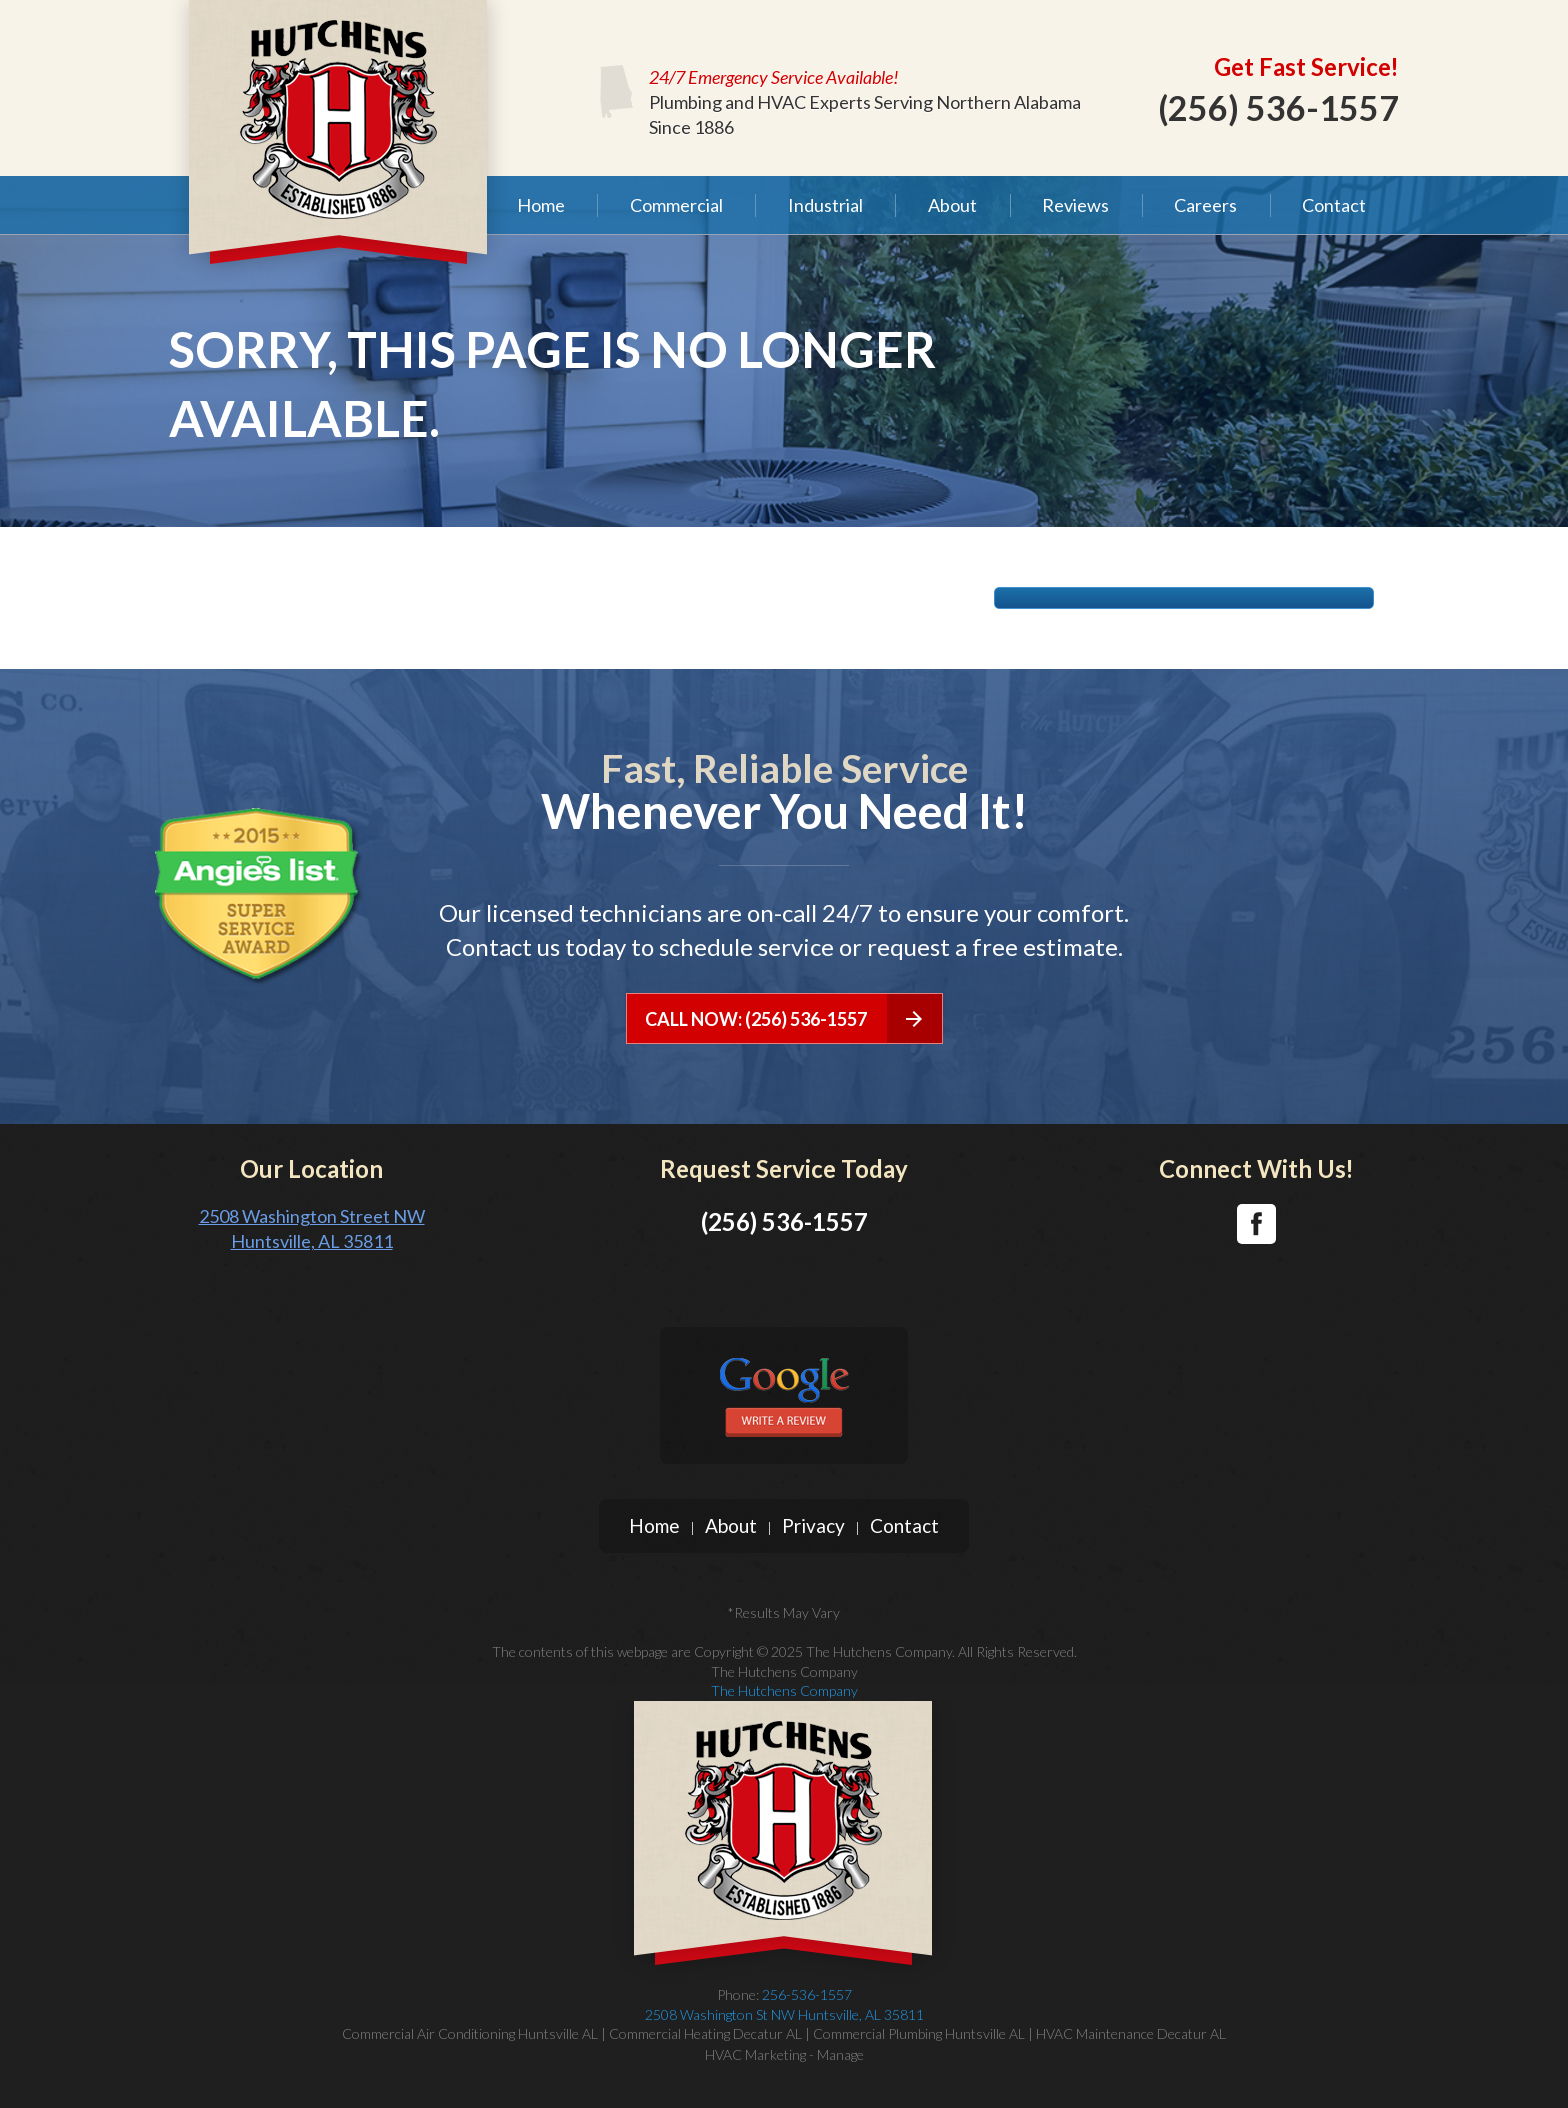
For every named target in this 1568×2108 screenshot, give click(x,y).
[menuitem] (540, 205)
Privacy (813, 1525)
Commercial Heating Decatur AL (705, 2033)
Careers (1205, 205)
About (952, 205)
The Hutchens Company (784, 1690)
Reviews (1075, 205)
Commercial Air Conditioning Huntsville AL (470, 2033)
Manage (840, 2054)
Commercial (676, 205)
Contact (1334, 205)
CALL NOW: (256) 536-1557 (793, 1018)
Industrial (825, 205)
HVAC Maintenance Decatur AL (1131, 2033)
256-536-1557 (784, 2005)
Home (541, 205)
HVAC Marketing (755, 2054)
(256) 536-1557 (1278, 107)
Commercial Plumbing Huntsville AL (919, 2033)
